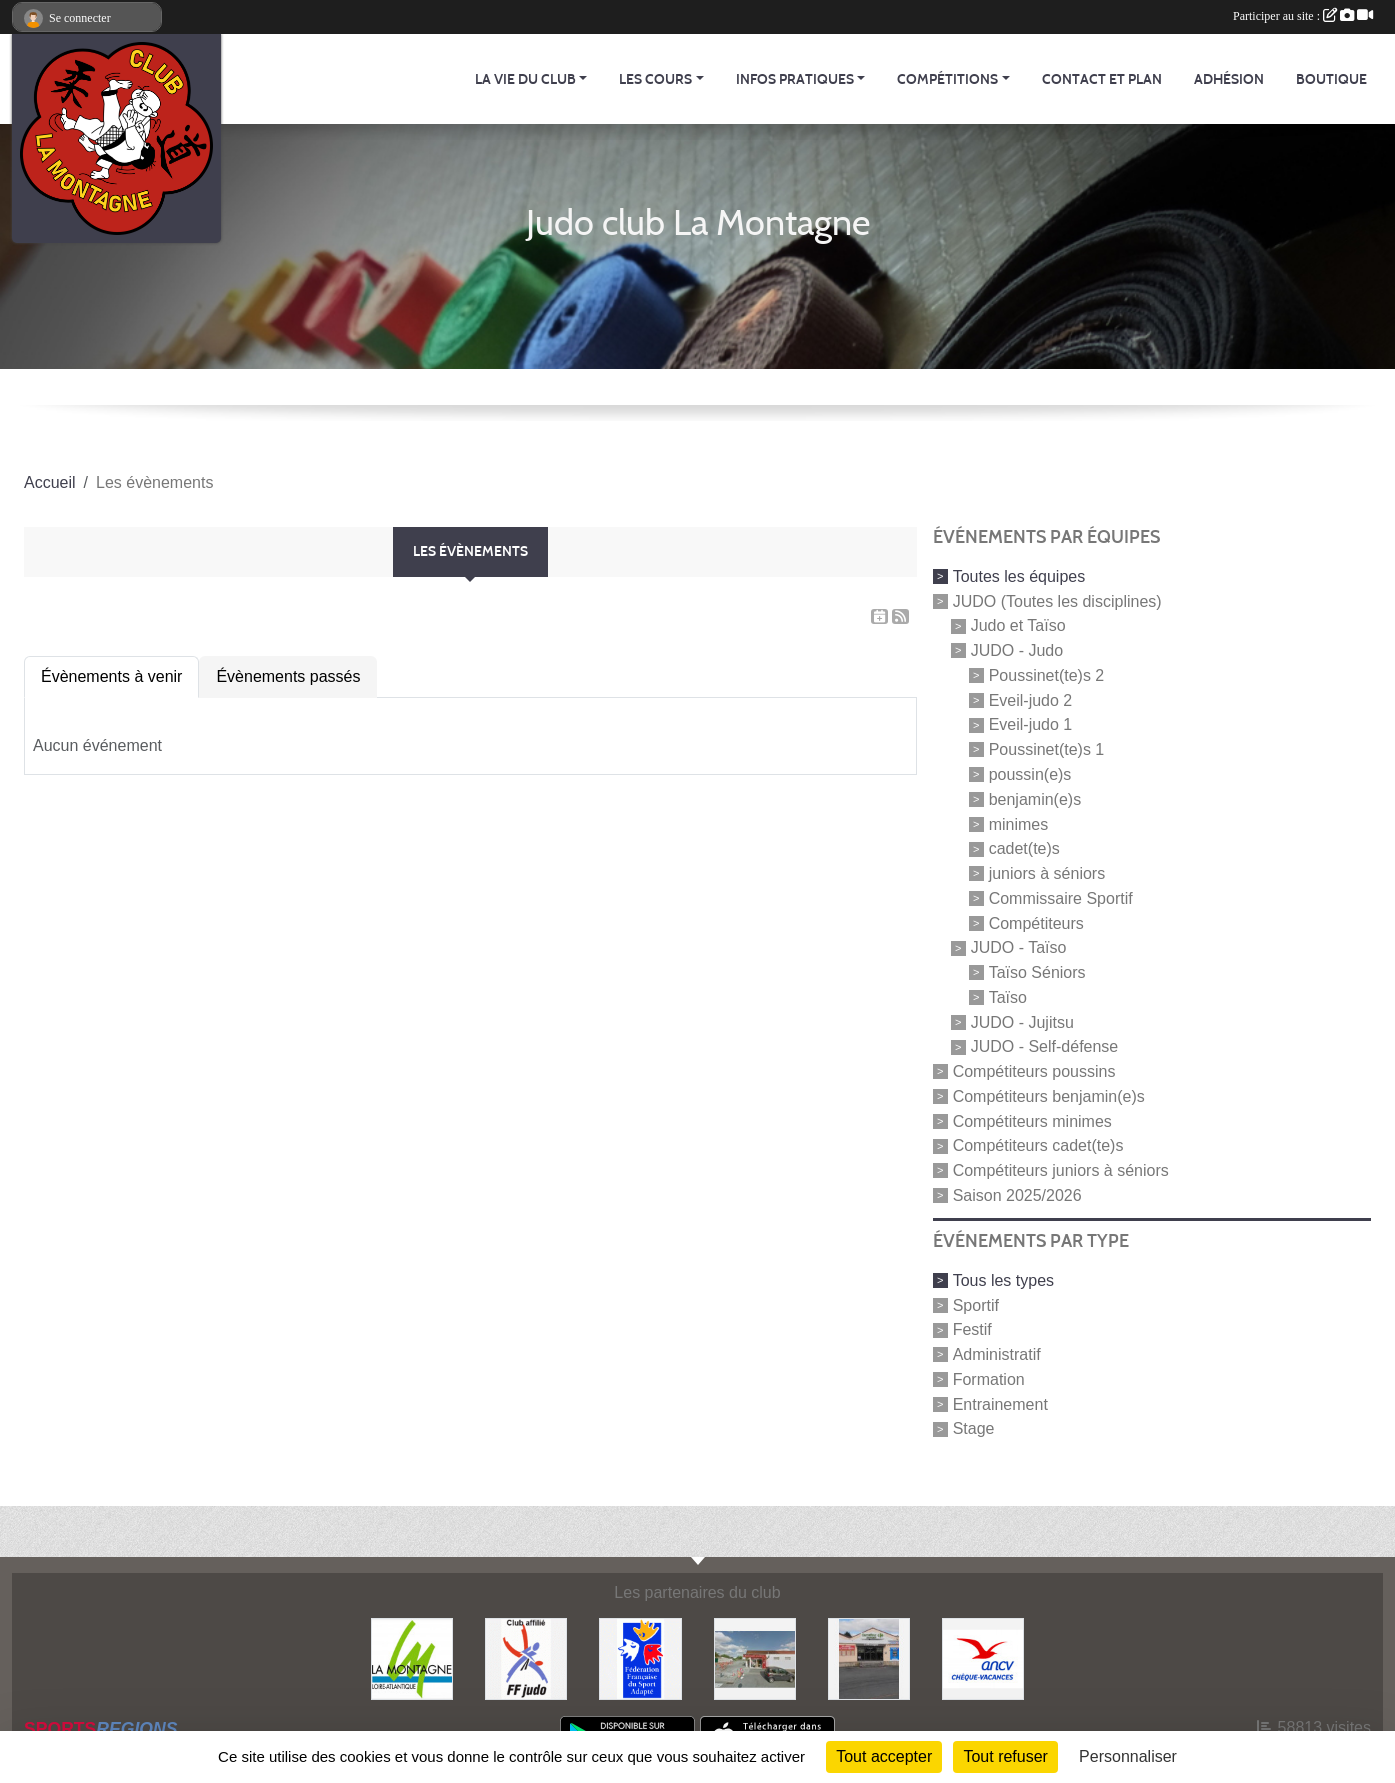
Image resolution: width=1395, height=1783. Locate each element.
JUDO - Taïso (1019, 947)
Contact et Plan (1102, 79)
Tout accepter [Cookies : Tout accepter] (884, 1756)
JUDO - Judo (1017, 650)
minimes (1019, 823)
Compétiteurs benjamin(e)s (1049, 1096)
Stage (974, 1428)
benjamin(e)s (1035, 799)
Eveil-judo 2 (1031, 699)
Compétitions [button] (947, 79)
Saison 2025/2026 (1017, 1195)
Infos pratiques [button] (795, 79)
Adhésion (1229, 79)
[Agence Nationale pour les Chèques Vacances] (983, 1658)
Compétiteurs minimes (1032, 1120)
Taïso (1008, 997)
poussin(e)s (1030, 774)
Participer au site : (1303, 16)
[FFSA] (640, 1658)
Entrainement (1000, 1403)
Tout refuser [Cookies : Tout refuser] (1005, 1756)
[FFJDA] (526, 1658)
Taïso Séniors (1037, 972)
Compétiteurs (1036, 922)
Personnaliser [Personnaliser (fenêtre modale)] (1128, 1756)
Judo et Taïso (1018, 625)
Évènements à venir (111, 676)
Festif (972, 1329)
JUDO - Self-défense (1045, 1046)
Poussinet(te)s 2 (1047, 675)
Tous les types (1003, 1280)
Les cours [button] (655, 79)
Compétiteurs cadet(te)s (1038, 1145)
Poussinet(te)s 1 (1047, 749)
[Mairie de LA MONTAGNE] (412, 1658)
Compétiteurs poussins (1034, 1071)
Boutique (1331, 79)
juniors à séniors (1047, 873)
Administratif (997, 1354)
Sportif (976, 1304)
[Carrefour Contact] (869, 1658)
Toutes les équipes (1019, 576)
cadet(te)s (1024, 848)
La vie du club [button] (525, 79)
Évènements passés (288, 676)
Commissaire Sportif (1061, 898)
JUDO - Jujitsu (1022, 1021)
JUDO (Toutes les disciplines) (1057, 600)
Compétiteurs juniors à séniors (1061, 1170)
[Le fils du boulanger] (755, 1658)
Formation (989, 1379)
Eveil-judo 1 (1031, 724)
